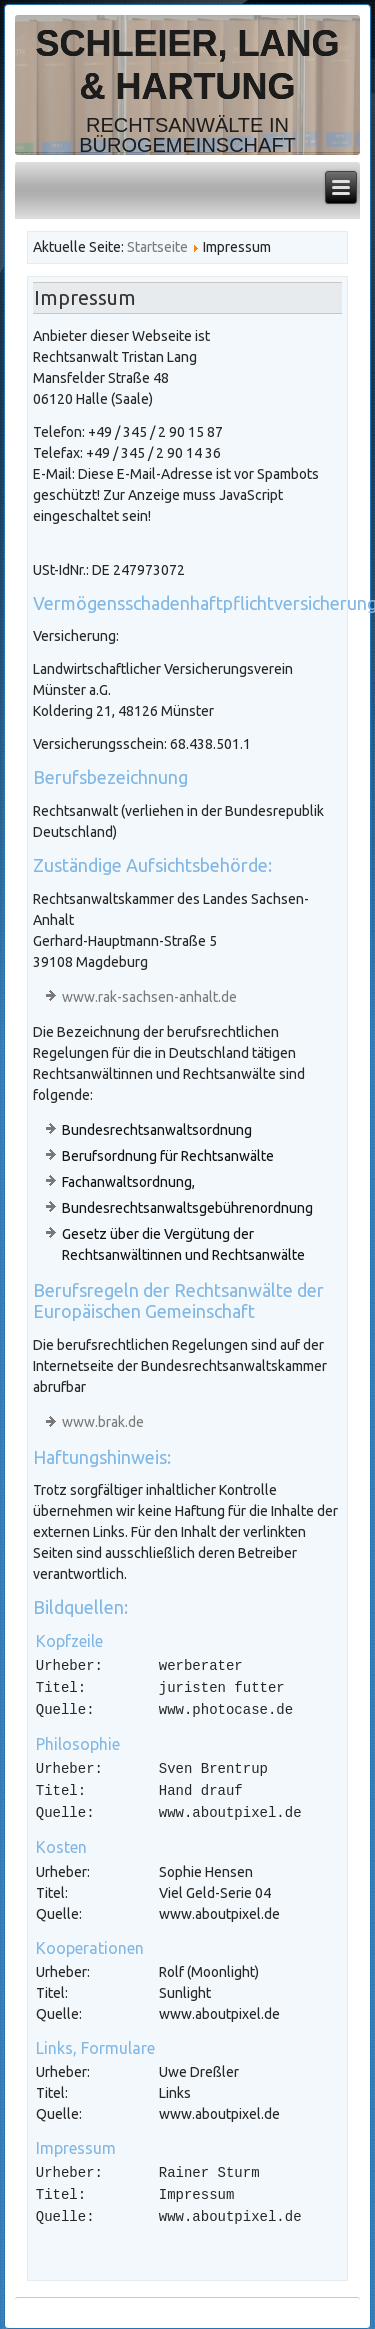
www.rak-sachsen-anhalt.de (149, 997)
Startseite (157, 247)
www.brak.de (103, 1422)
